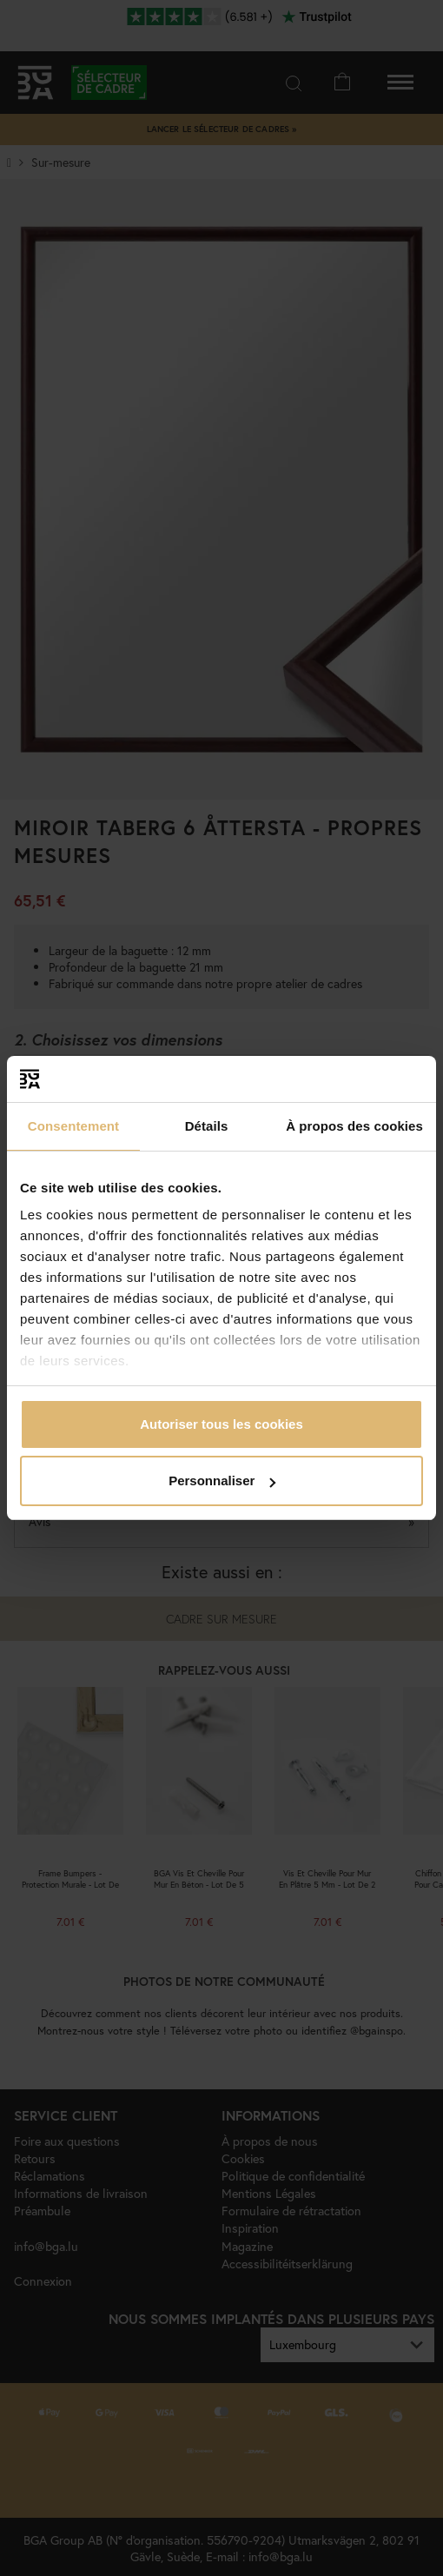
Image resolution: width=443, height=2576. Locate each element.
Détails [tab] (206, 1126)
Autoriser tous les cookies (221, 1424)
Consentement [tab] (73, 1126)
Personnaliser (222, 1480)
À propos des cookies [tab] (354, 1126)
